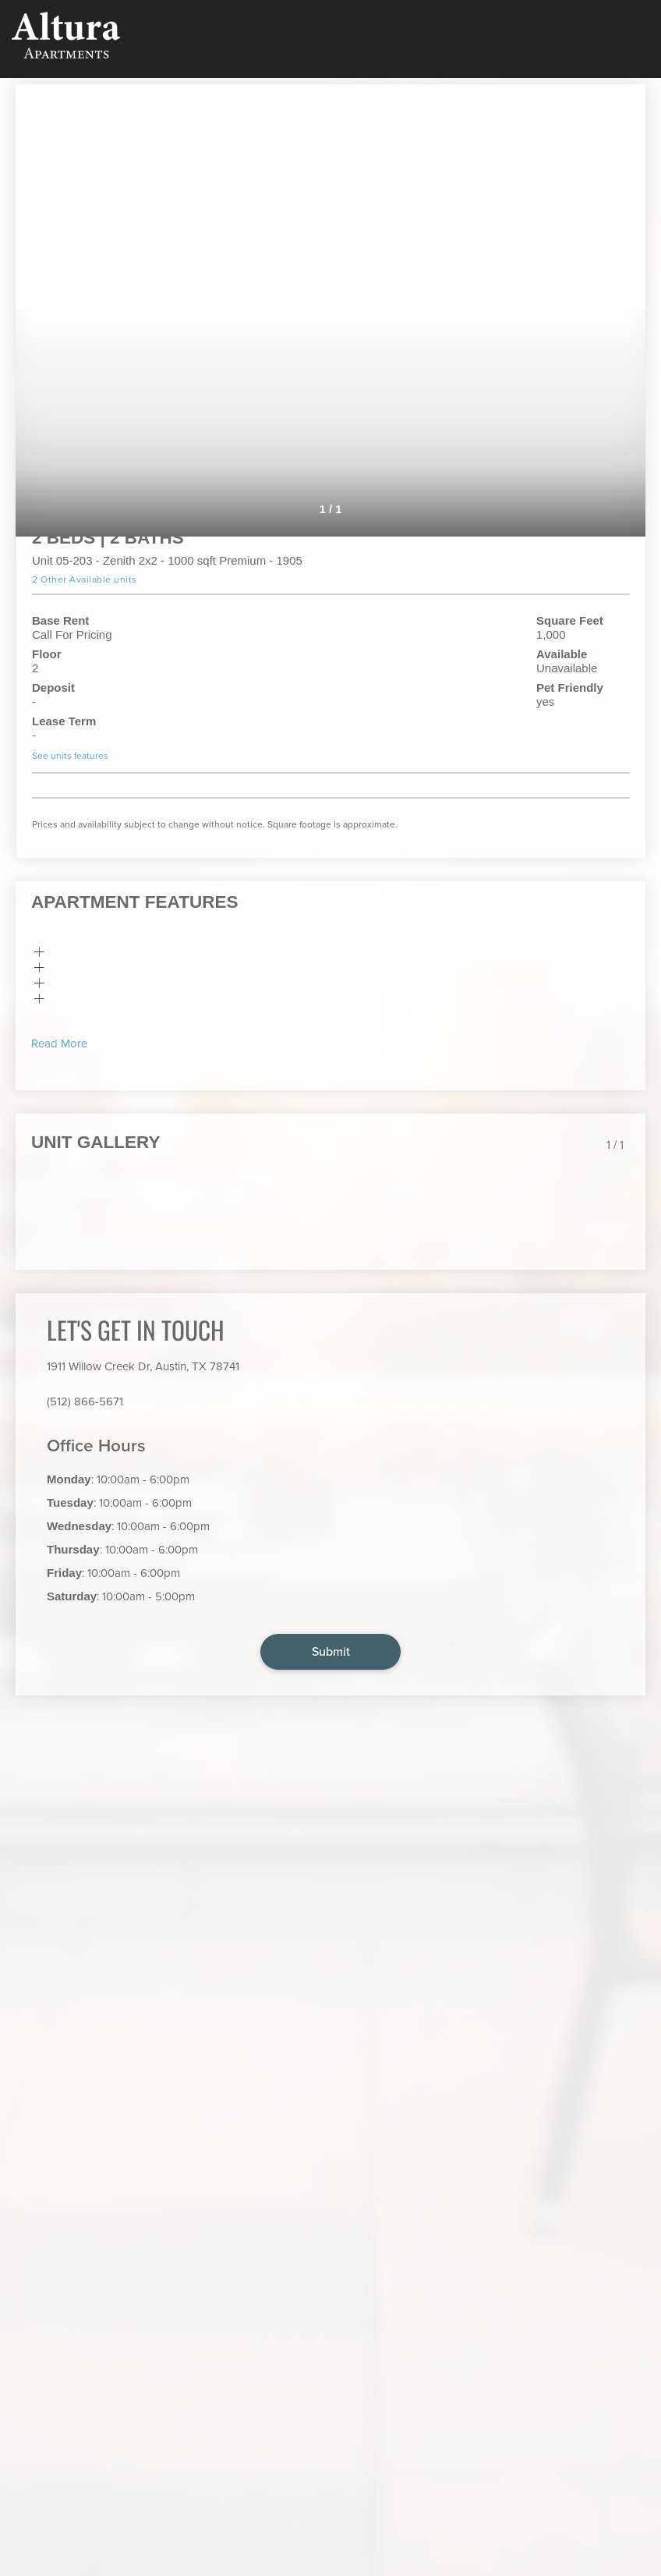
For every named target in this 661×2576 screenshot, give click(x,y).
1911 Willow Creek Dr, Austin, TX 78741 (143, 1366)
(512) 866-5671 (85, 1401)
